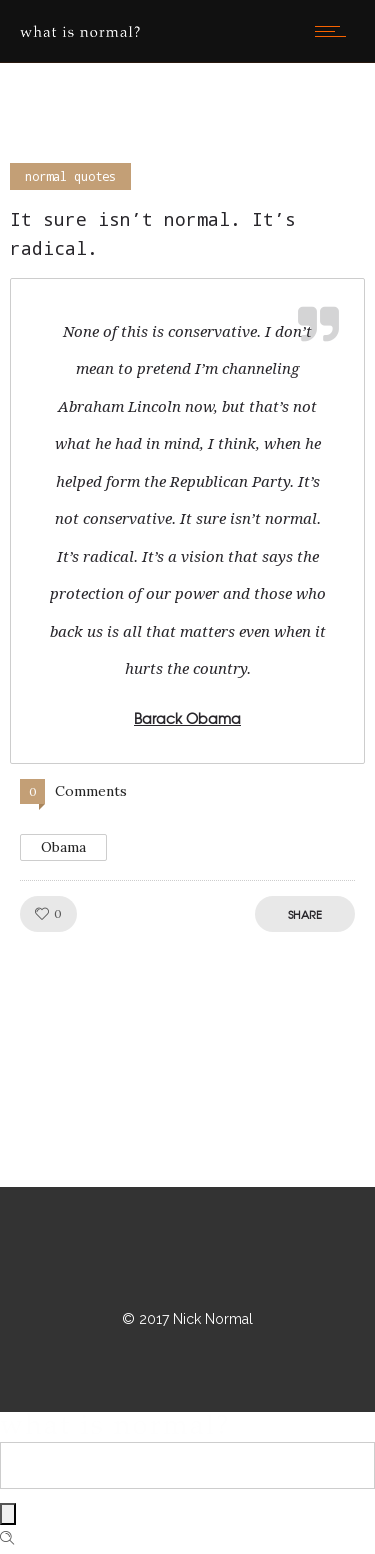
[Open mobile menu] (335, 31)
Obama (63, 847)
